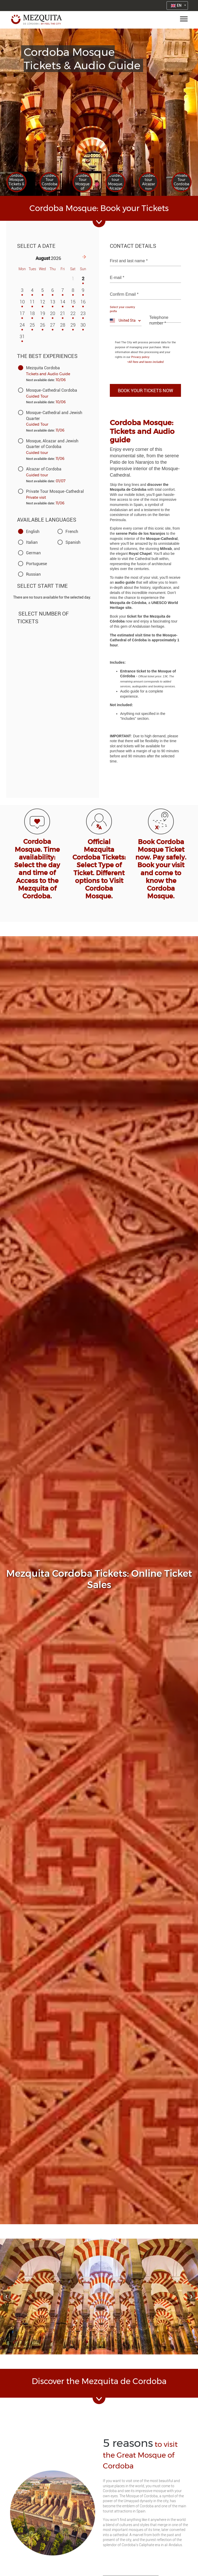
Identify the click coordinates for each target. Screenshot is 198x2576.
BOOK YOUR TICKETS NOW (145, 390)
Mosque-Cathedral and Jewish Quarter (56, 424)
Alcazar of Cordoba (45, 479)
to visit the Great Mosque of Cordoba (140, 2455)
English (33, 543)
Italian (32, 554)
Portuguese (37, 576)
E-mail (117, 278)
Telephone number (158, 321)
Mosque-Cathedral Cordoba (53, 397)
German (34, 565)
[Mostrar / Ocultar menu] (183, 20)
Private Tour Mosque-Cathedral (47, 505)
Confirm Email (124, 295)
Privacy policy (140, 357)
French (72, 543)
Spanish (73, 554)
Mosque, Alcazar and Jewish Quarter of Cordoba (54, 453)
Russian (34, 587)
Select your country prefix (122, 309)
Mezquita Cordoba (48, 374)
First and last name (129, 261)
